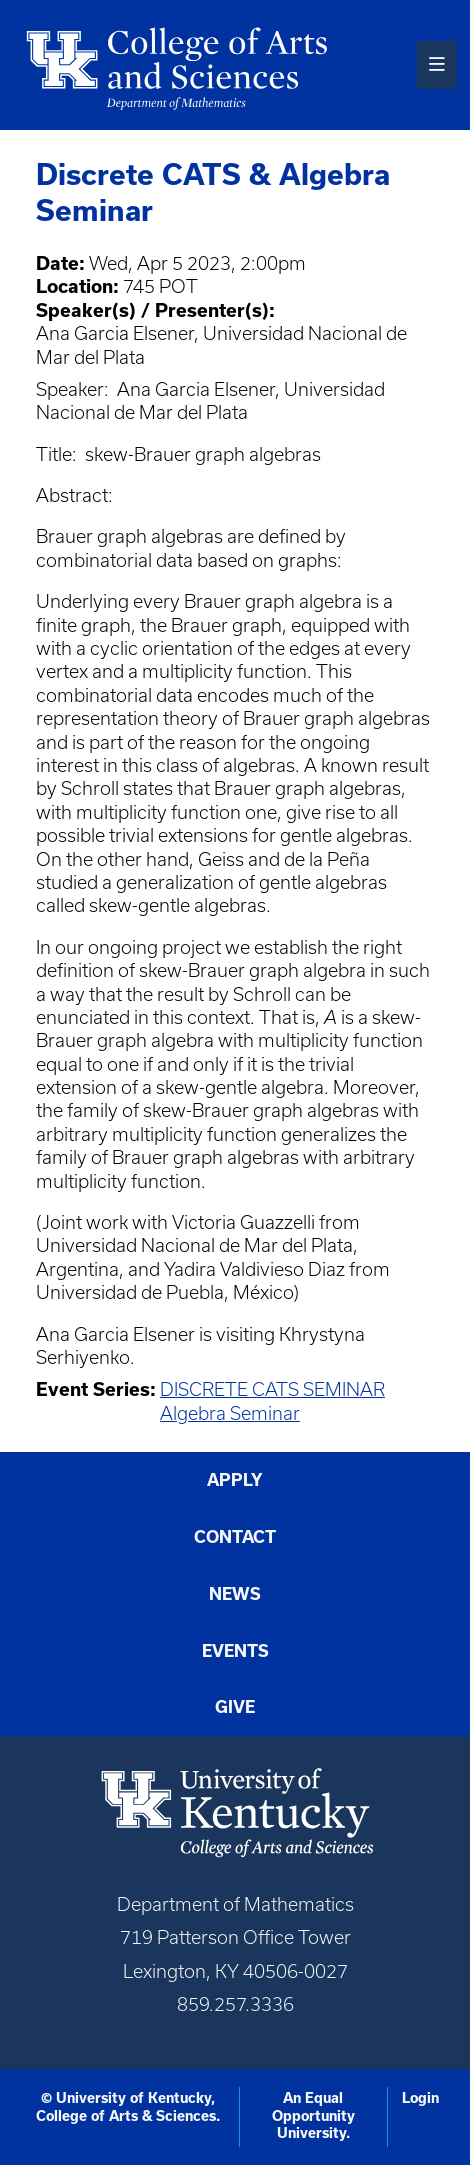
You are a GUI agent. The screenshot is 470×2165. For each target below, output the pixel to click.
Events (235, 1651)
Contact (235, 1537)
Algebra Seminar (230, 1413)
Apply (235, 1480)
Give (235, 1707)
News (235, 1594)
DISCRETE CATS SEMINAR (272, 1389)
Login (420, 2098)
